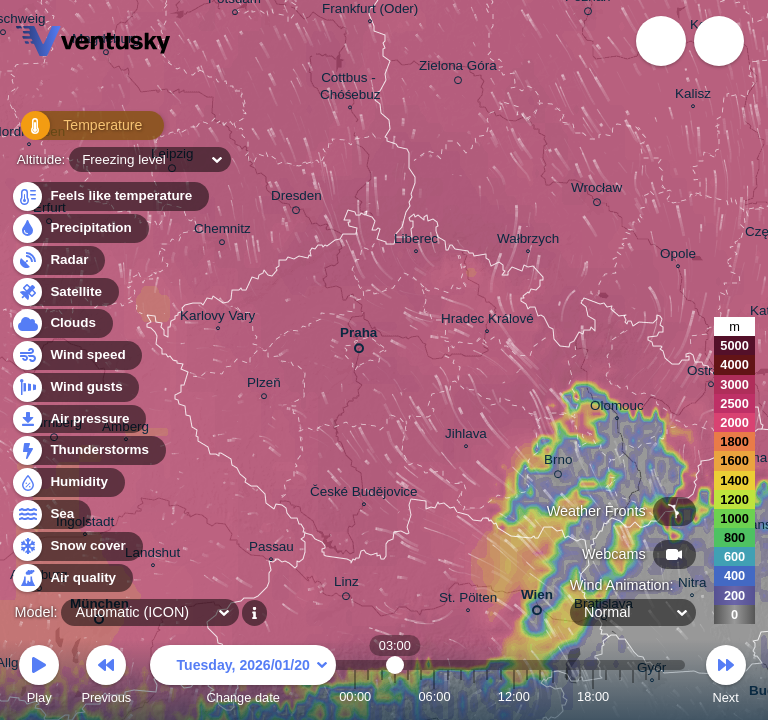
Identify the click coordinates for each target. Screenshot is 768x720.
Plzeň (264, 385)
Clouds (61, 323)
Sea (50, 514)
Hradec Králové (487, 321)
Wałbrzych (528, 241)
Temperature (79, 129)
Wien (537, 598)
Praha (358, 336)
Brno (558, 463)
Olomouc (617, 408)
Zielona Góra (458, 69)
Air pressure (78, 419)
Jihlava (466, 436)
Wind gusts (75, 387)
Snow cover (76, 546)
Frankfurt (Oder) (370, 11)
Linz (346, 585)
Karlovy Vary (217, 318)
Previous (106, 677)
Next (726, 677)
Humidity (67, 482)
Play (39, 677)
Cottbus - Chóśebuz (350, 88)
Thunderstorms (88, 450)
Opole (678, 256)
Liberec (416, 241)
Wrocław (596, 191)
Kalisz (693, 96)
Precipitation (79, 228)
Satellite (64, 292)
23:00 (659, 696)
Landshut (152, 555)
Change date (243, 677)
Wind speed (76, 355)
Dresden (296, 199)
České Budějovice (364, 494)
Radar (58, 260)
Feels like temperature (109, 196)
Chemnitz (222, 231)
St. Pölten (468, 600)
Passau (271, 549)
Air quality (71, 578)
